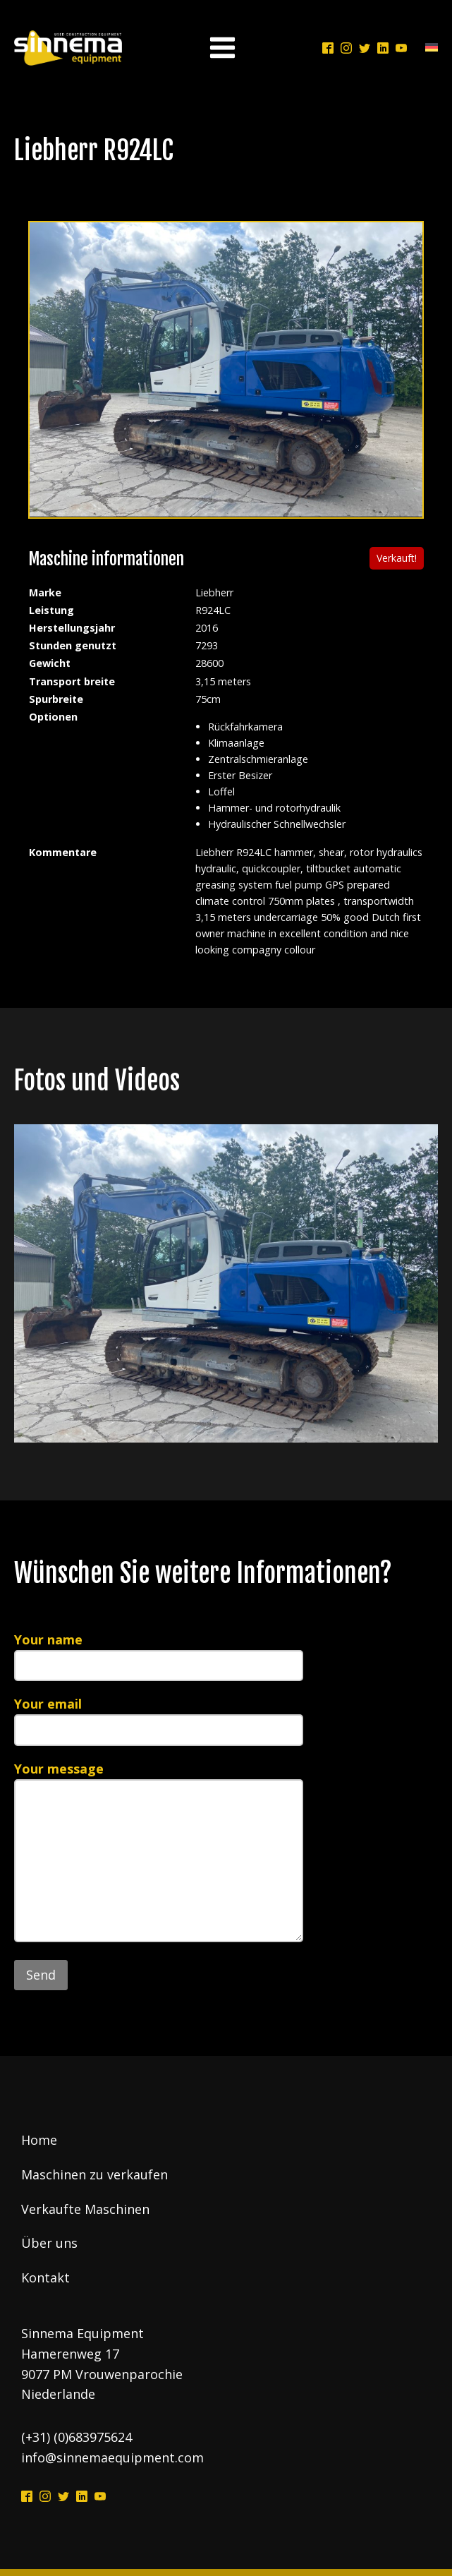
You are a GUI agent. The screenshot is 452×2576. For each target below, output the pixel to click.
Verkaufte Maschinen (85, 2209)
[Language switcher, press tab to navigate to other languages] (428, 48)
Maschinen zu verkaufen (94, 2174)
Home (39, 2139)
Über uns (49, 2242)
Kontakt (45, 2277)
